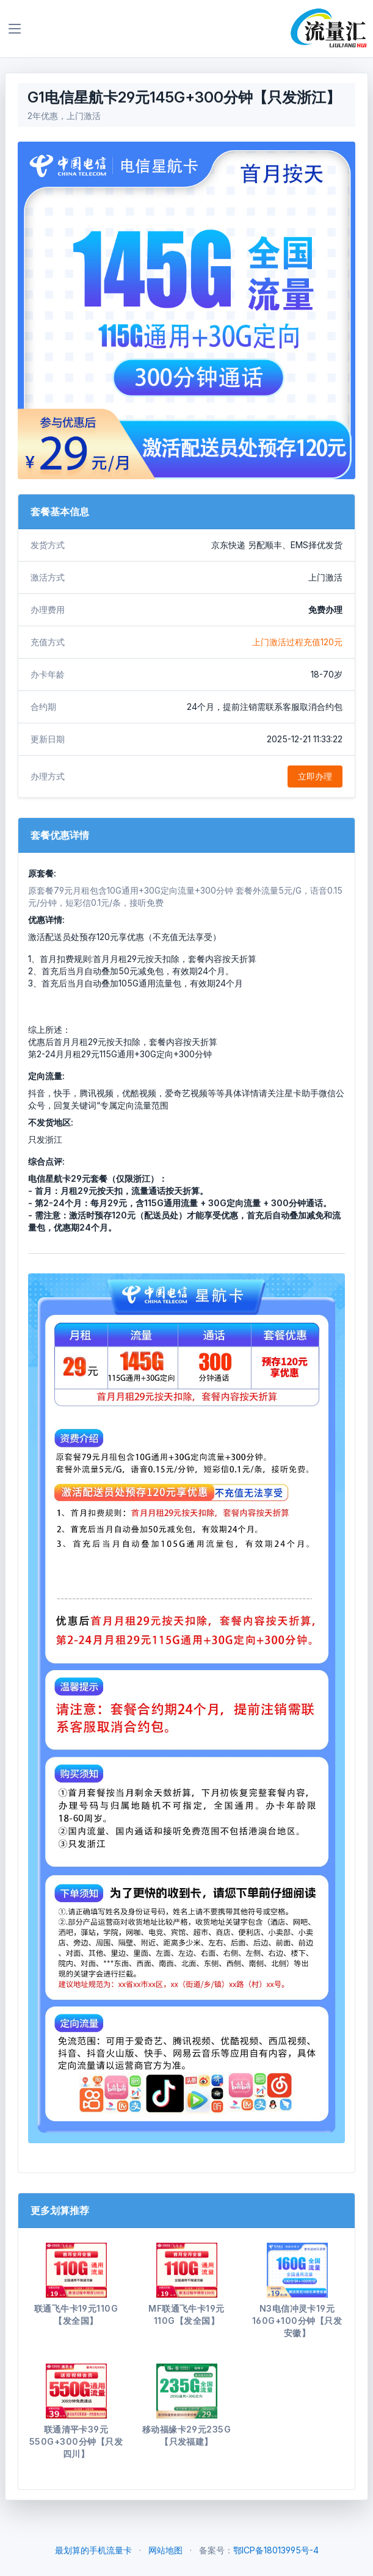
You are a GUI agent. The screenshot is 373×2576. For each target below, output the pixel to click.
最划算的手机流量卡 (93, 2550)
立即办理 (315, 776)
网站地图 (165, 2550)
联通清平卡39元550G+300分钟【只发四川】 (76, 2441)
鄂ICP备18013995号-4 (276, 2550)
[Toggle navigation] (14, 28)
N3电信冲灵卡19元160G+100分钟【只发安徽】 (297, 2320)
